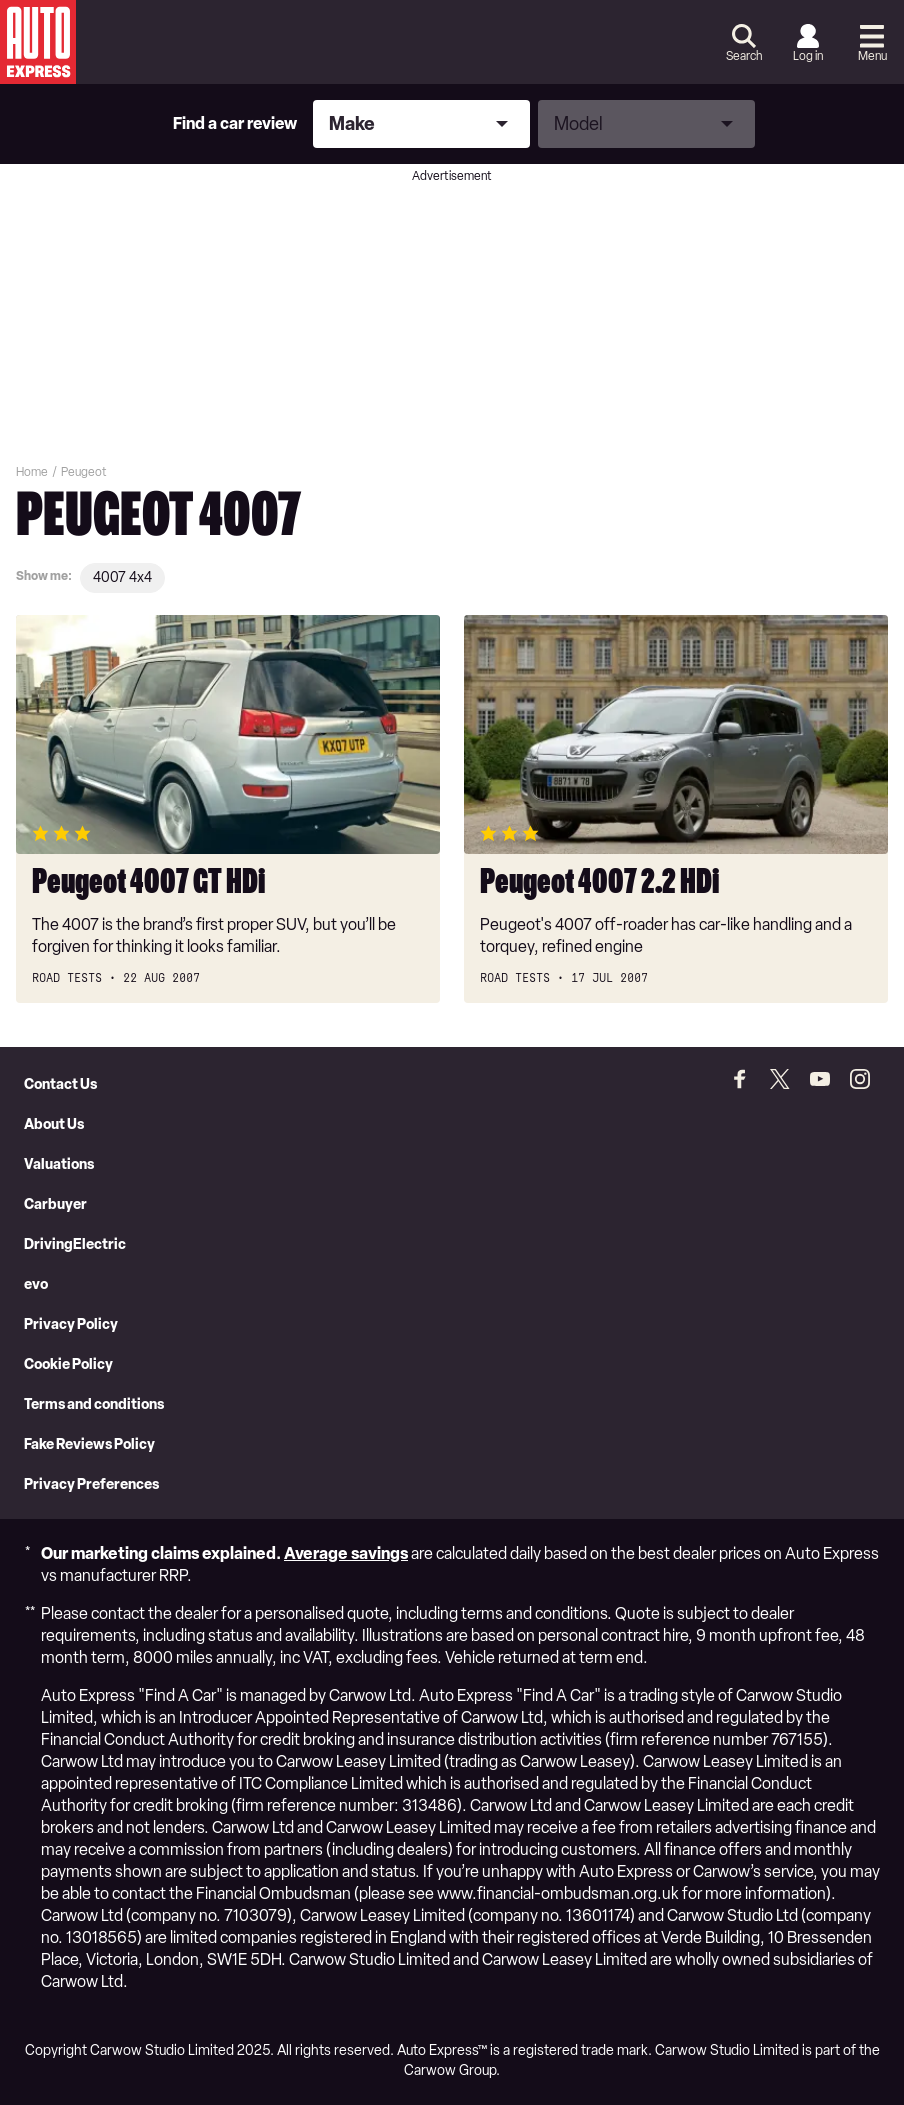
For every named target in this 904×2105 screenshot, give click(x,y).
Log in (808, 56)
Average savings (346, 1553)
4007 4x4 (122, 577)
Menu (872, 56)
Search (744, 56)
